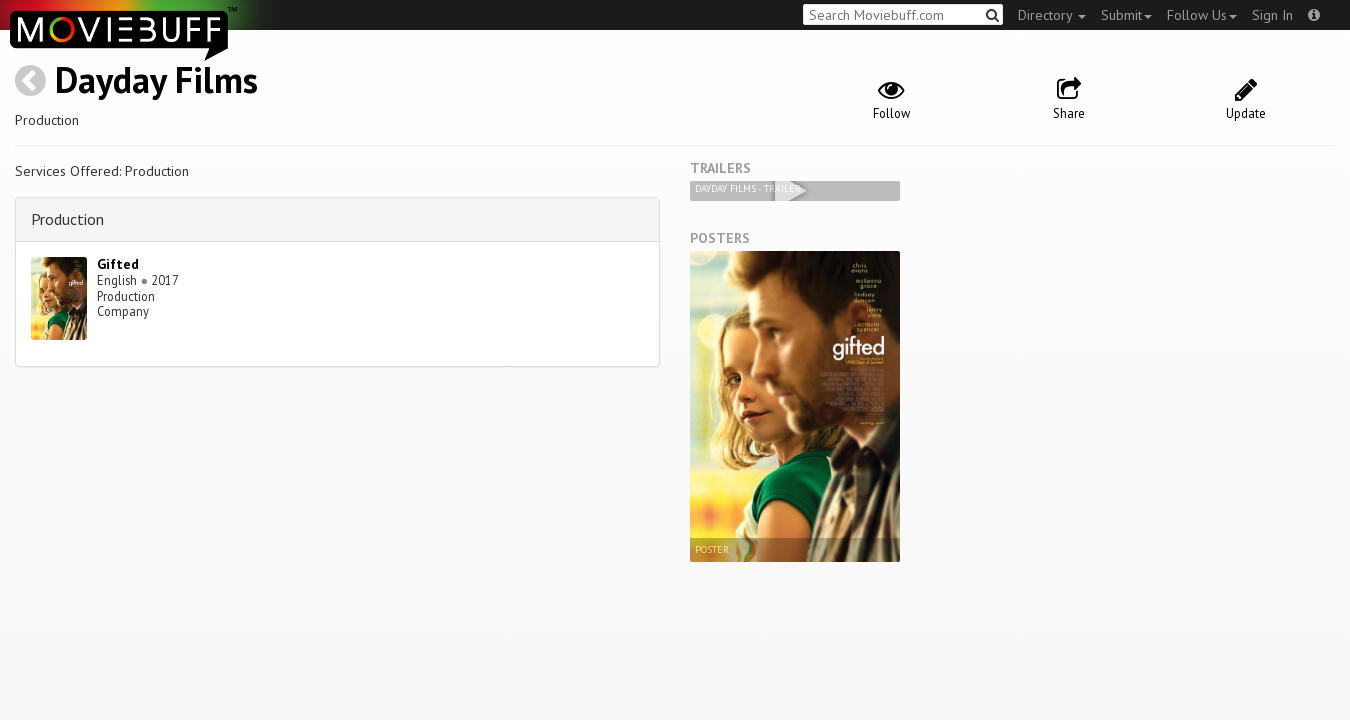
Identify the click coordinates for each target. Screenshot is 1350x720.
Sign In (1272, 15)
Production (67, 219)
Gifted (118, 264)
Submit (1126, 15)
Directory (1052, 15)
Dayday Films (156, 79)
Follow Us (1202, 15)
